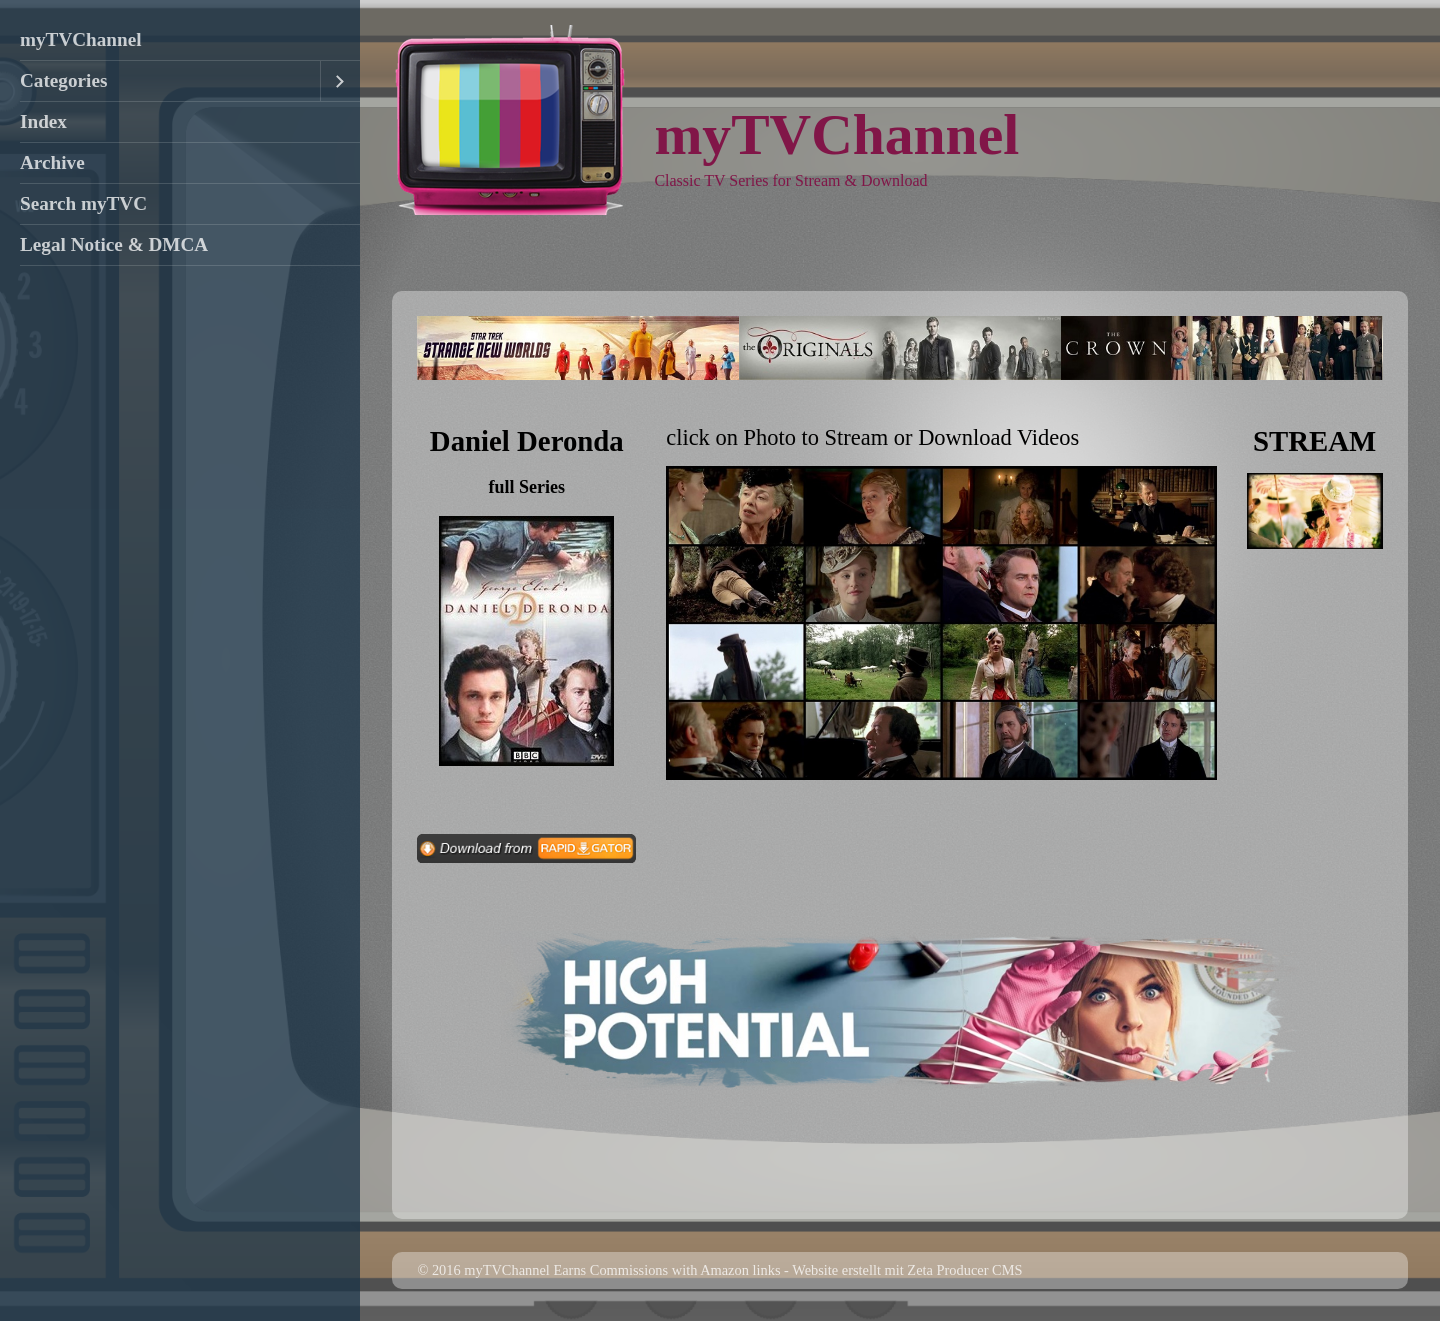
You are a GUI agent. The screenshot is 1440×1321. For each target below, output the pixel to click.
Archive (52, 162)
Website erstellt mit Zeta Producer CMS (907, 1270)
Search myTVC (83, 203)
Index (43, 121)
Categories (63, 80)
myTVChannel (81, 39)
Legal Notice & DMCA (114, 244)
